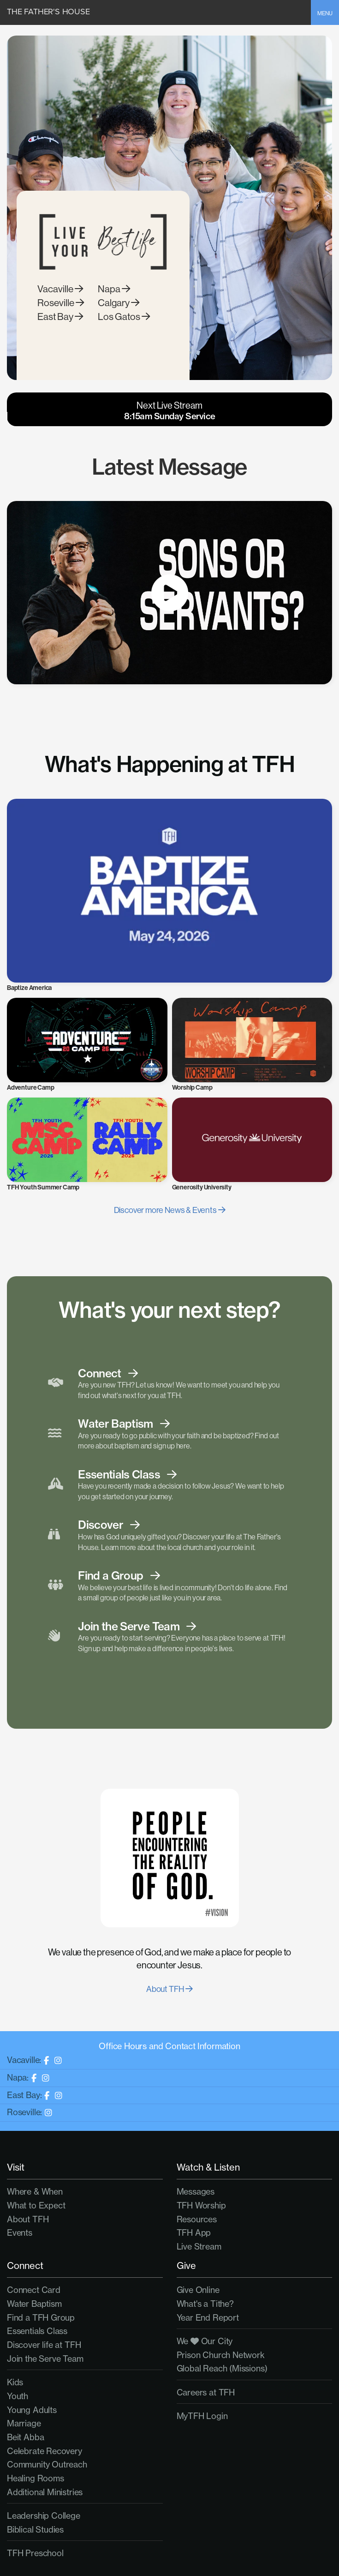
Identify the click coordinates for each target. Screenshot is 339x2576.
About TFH (169, 1989)
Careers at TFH (206, 2392)
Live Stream (199, 2246)
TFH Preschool (35, 2553)
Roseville (60, 316)
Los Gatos (124, 330)
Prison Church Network (221, 2355)
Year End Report (208, 2317)
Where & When (35, 2191)
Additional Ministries (45, 2492)
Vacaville (60, 302)
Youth (17, 2396)
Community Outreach (47, 2464)
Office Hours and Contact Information (169, 2046)
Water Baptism (34, 2303)
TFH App (194, 2232)
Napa (114, 302)
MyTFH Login (202, 2416)
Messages (196, 2191)
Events (19, 2232)
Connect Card (33, 2290)
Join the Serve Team (45, 2358)
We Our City (205, 2341)
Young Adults (32, 2410)
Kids (15, 2382)
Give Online (198, 2290)
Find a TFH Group (41, 2317)
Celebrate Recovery (44, 2451)
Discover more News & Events (170, 1210)
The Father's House (48, 12)
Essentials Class (37, 2331)
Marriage (24, 2423)
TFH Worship (201, 2205)
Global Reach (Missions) (222, 2368)
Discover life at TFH (44, 2345)
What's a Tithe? (205, 2303)
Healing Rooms (35, 2478)
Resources (197, 2219)
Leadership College (43, 2515)
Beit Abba (25, 2437)
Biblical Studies (35, 2529)
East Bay (60, 330)
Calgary (118, 316)
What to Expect (36, 2205)
